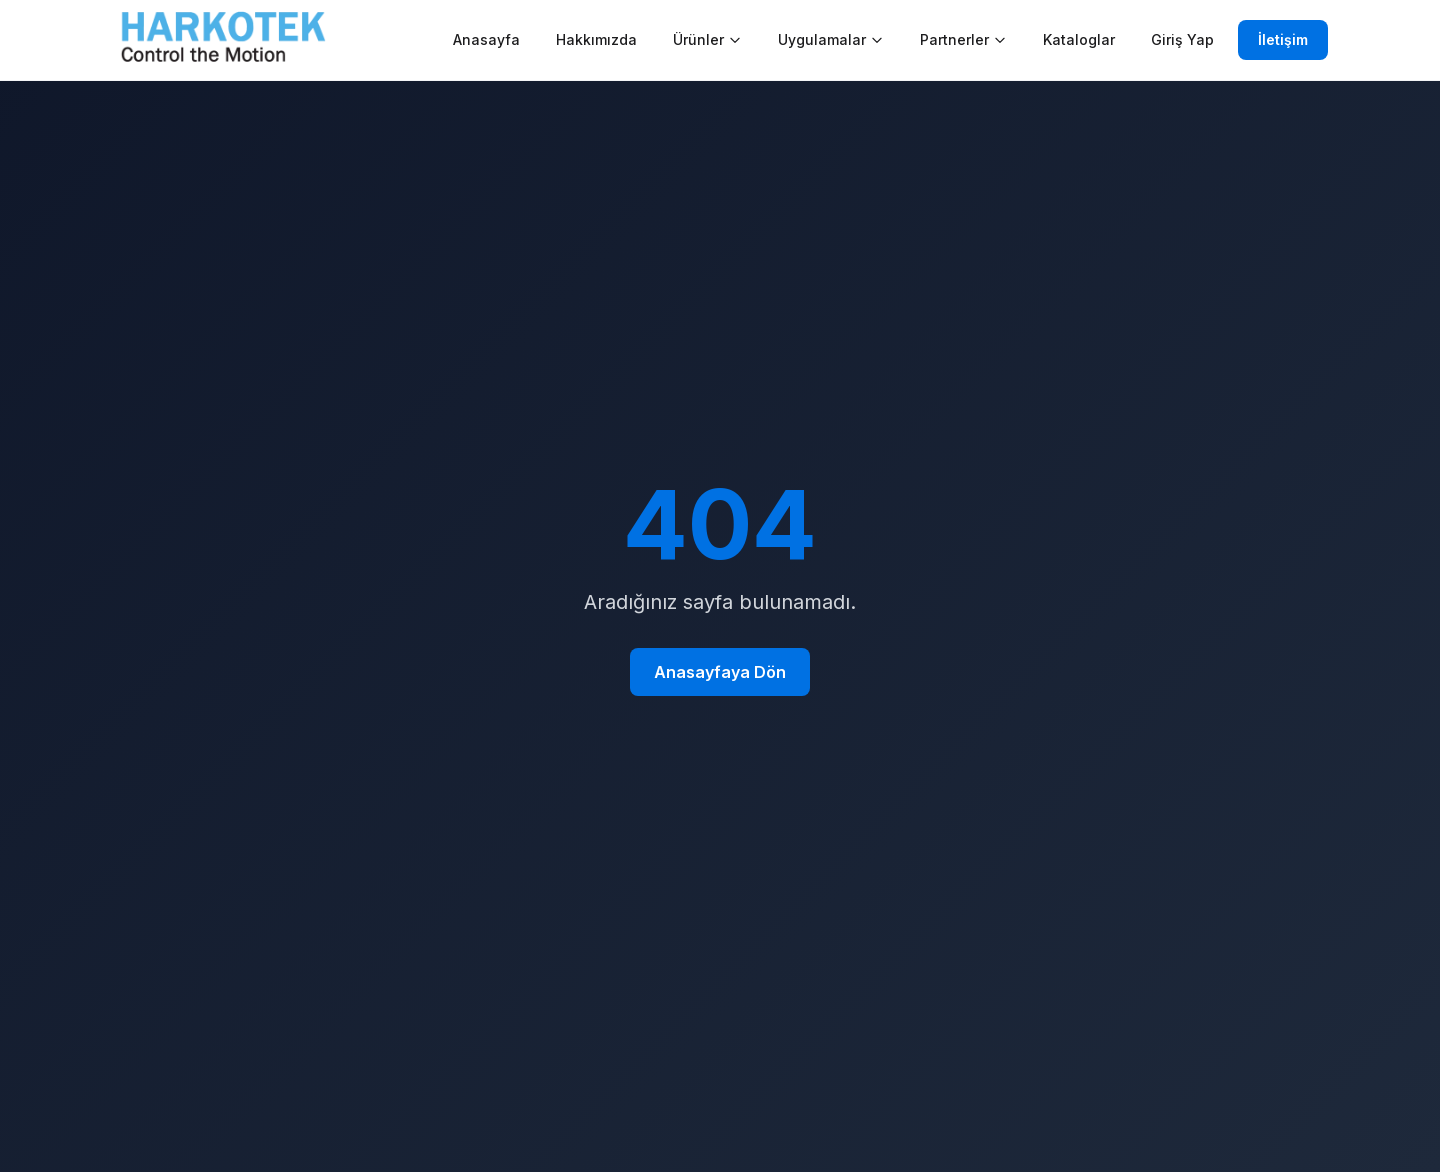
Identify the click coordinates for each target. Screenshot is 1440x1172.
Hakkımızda (596, 39)
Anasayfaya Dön (720, 672)
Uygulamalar (831, 39)
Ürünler (707, 39)
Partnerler (963, 39)
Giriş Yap (1182, 39)
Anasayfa (486, 39)
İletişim (1283, 39)
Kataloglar (1079, 39)
